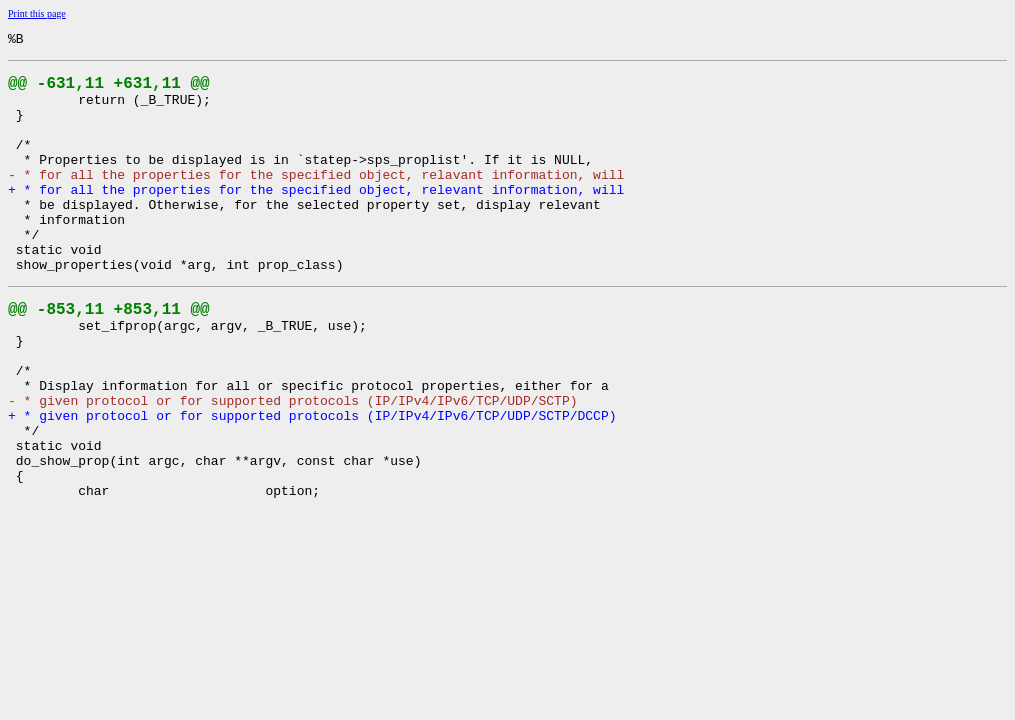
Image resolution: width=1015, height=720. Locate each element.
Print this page (37, 13)
